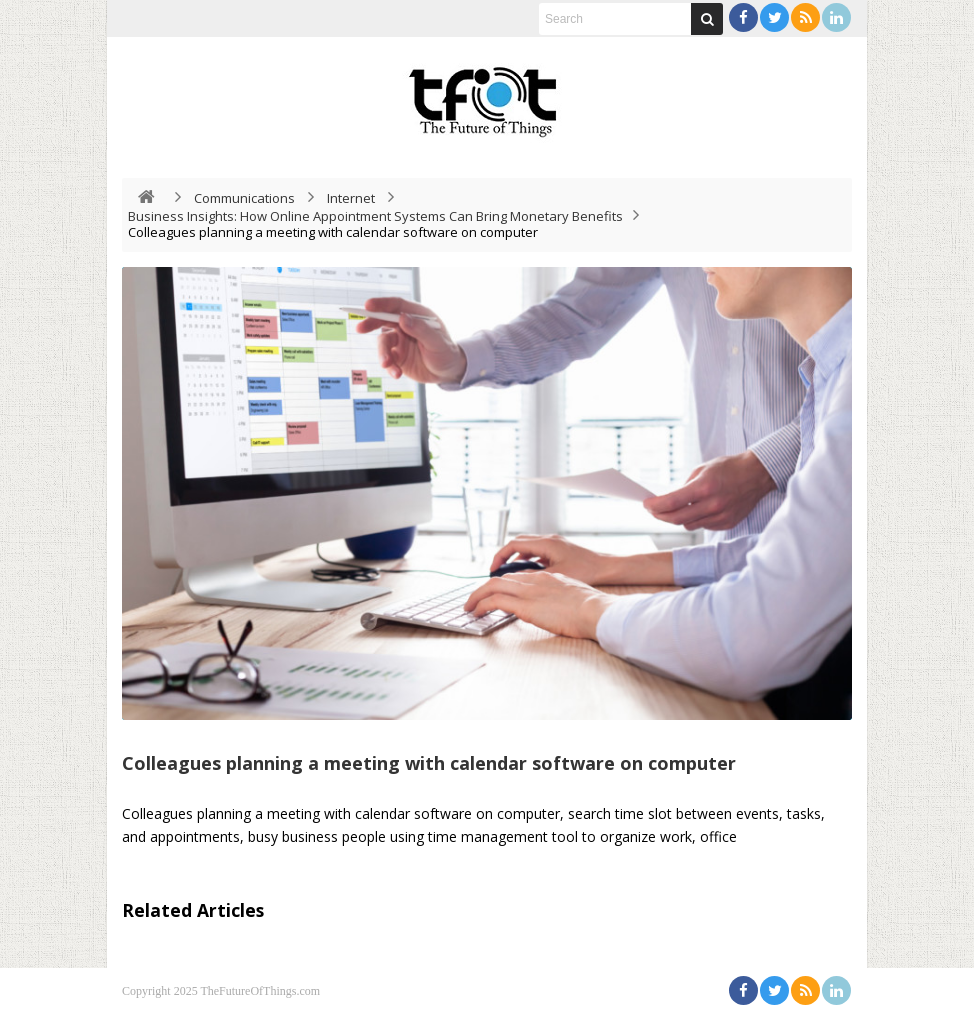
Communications (244, 198)
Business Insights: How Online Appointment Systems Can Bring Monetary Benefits (375, 216)
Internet (351, 198)
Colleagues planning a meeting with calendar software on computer (429, 763)
